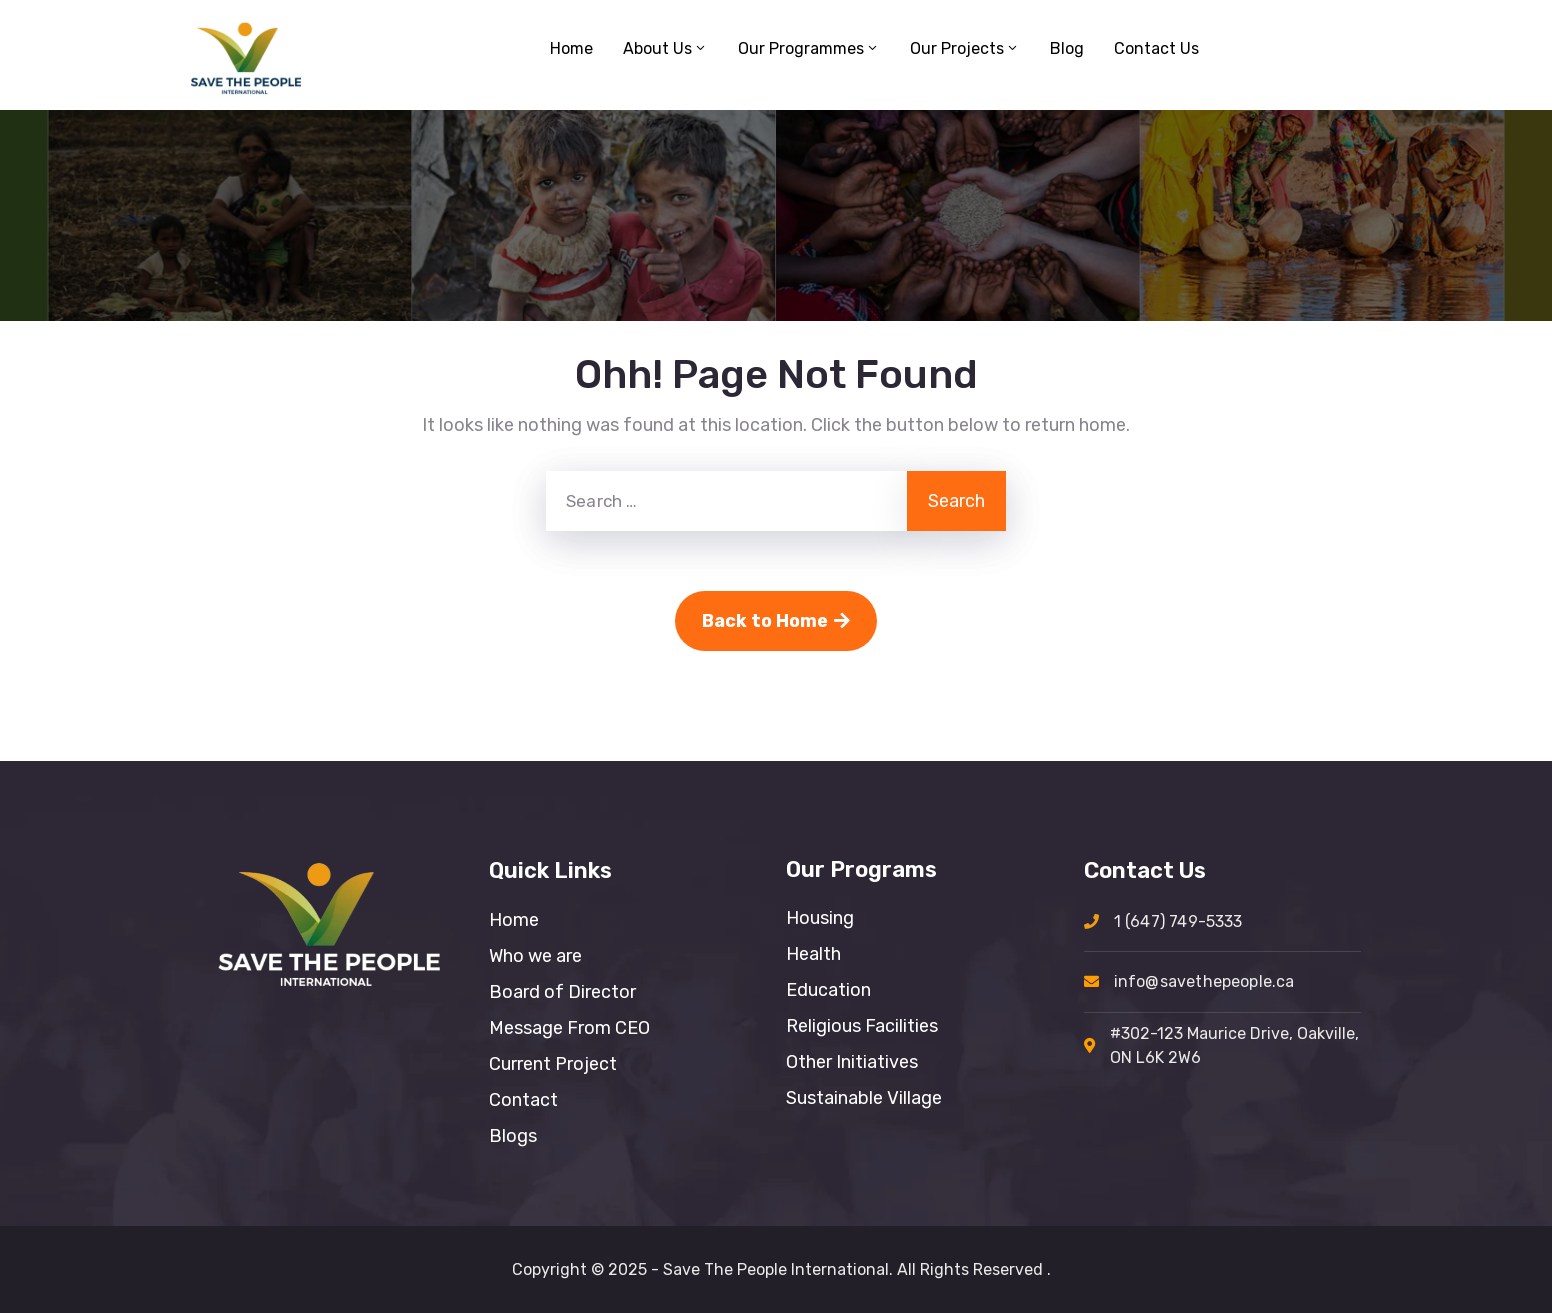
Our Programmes (809, 48)
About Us (665, 48)
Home (571, 48)
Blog (1067, 48)
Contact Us (1156, 48)
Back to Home (776, 621)
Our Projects (965, 48)
